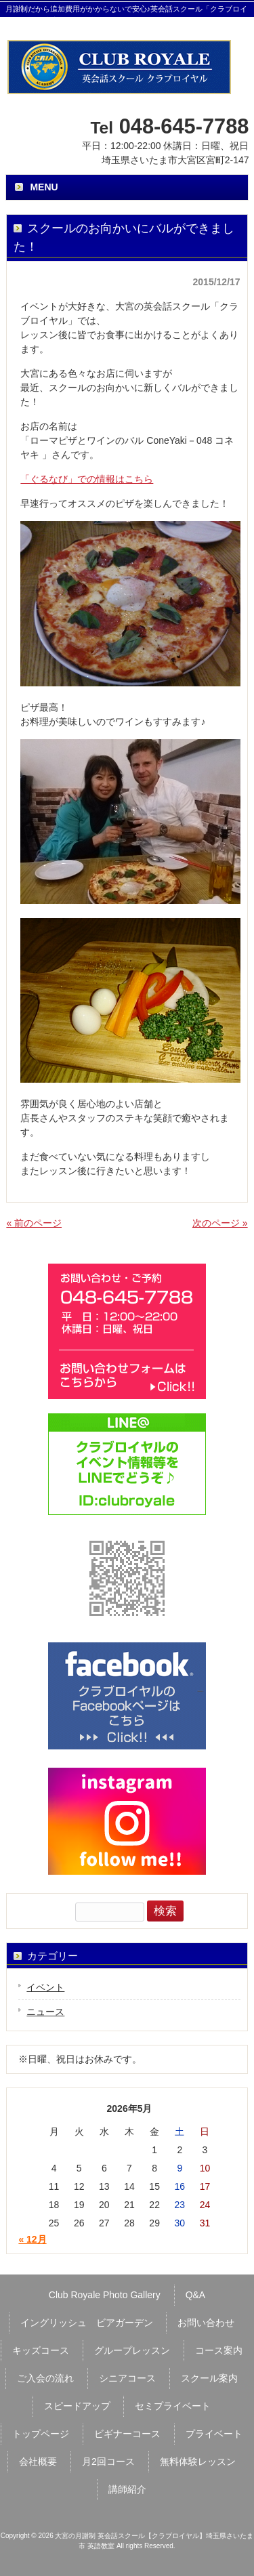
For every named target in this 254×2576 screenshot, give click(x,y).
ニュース (45, 2011)
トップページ (40, 2433)
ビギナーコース (127, 2433)
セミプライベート (173, 2406)
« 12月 (32, 2239)
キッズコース (40, 2350)
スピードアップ (77, 2406)
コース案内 (218, 2350)
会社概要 (38, 2461)
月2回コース (108, 2461)
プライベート (214, 2433)
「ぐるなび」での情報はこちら (86, 479)
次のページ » (220, 1223)
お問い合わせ (205, 2322)
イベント (45, 1987)
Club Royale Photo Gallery (105, 2294)
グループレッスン (132, 2350)
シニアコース (127, 2378)
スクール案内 (209, 2378)
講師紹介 (127, 2489)
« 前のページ (34, 1223)
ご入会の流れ (45, 2378)
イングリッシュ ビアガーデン (86, 2322)
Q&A (196, 2294)
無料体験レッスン (198, 2461)
